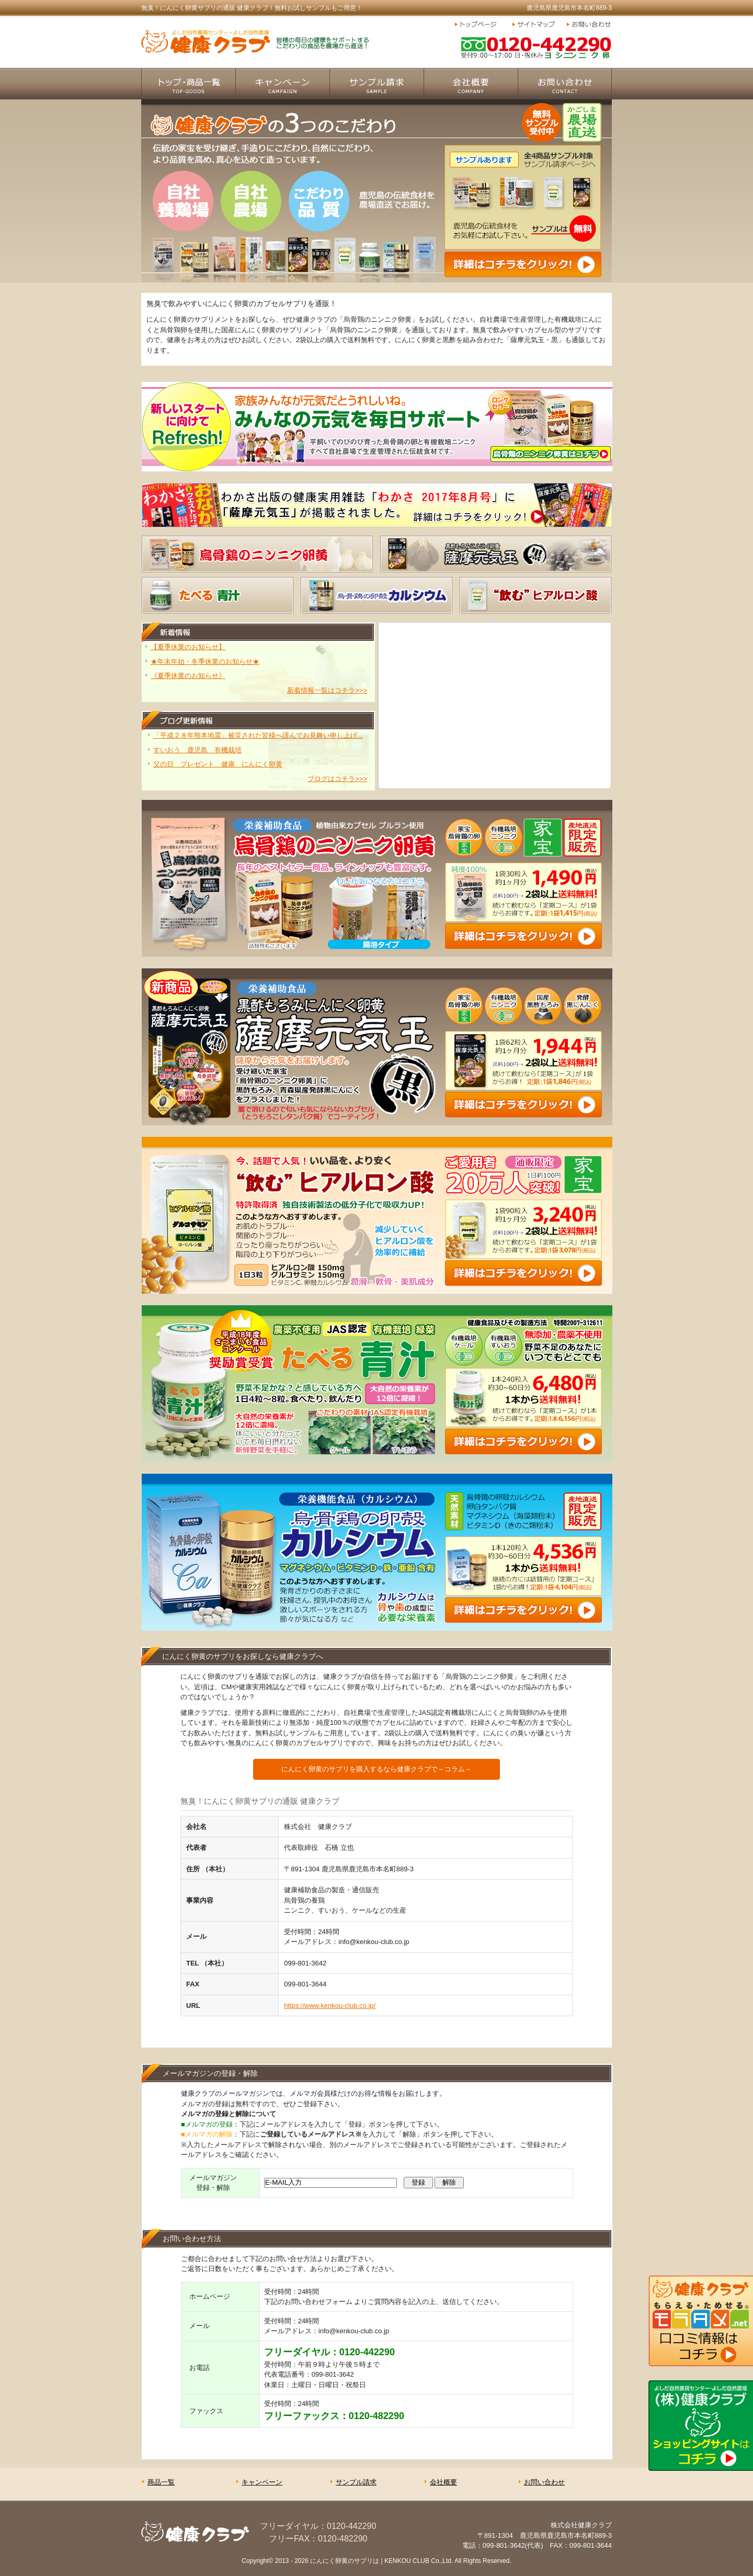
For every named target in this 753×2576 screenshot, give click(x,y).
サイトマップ (537, 24)
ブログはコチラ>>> (337, 779)
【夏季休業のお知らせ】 (188, 647)
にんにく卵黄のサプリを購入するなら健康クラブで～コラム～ (376, 1769)
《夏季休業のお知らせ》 (188, 676)
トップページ (481, 24)
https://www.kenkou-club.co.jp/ (329, 2005)
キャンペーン (282, 83)
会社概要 (471, 83)
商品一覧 (188, 83)
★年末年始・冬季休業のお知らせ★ (205, 661)
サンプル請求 (376, 83)
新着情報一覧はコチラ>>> (327, 690)
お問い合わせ (588, 24)
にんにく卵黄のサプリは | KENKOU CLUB (369, 2560)
